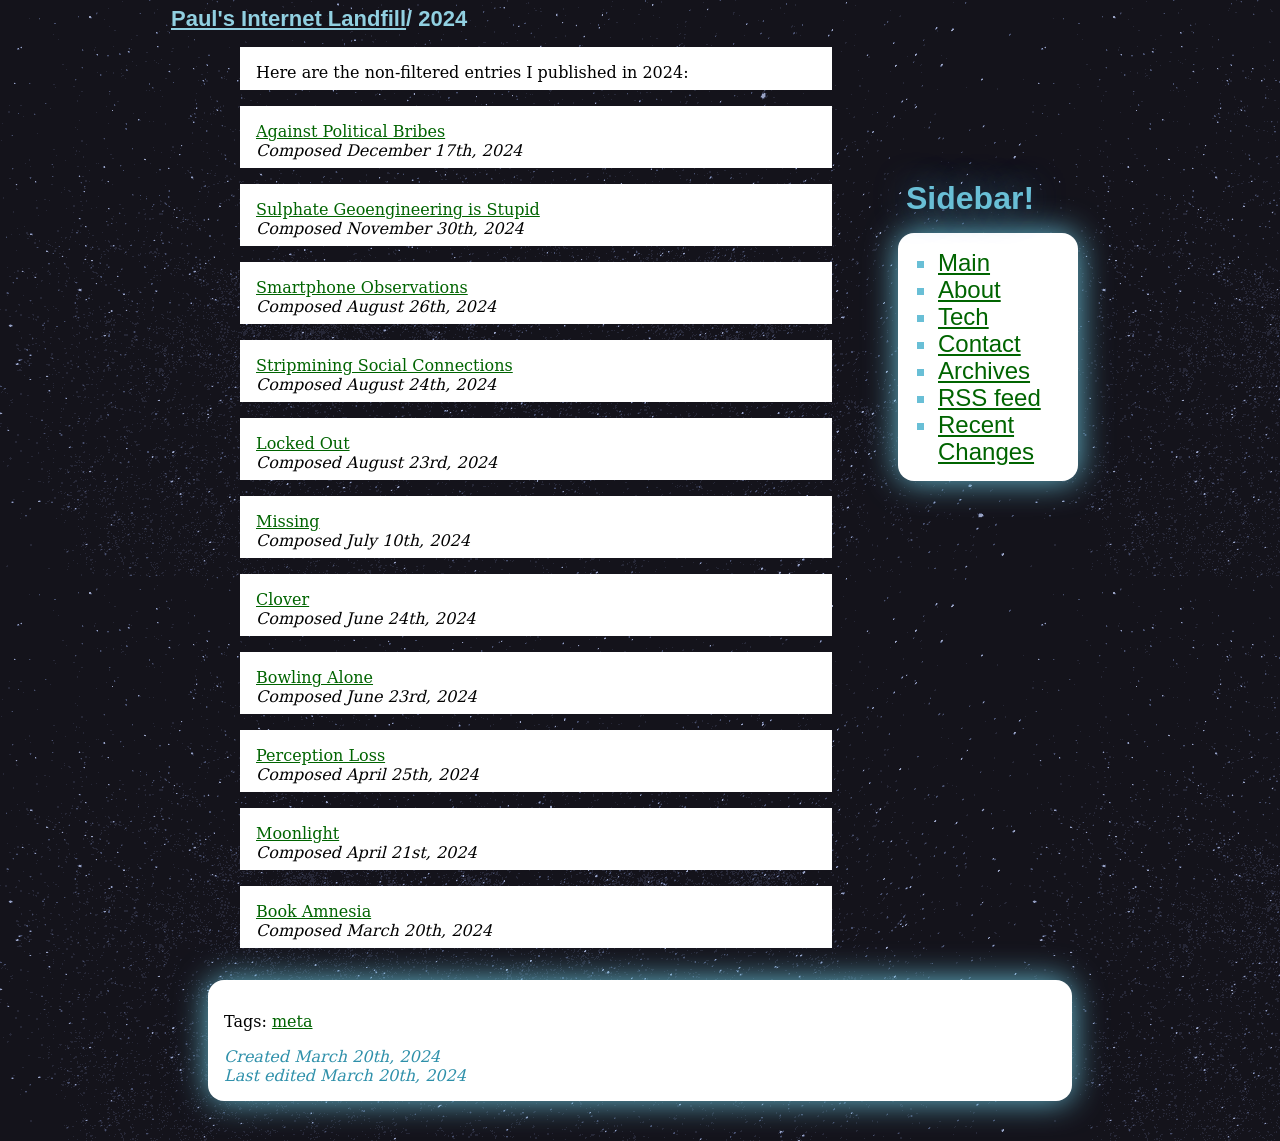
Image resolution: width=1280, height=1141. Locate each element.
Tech (963, 316)
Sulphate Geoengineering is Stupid (398, 209)
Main (964, 262)
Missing (288, 521)
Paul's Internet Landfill (288, 18)
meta (292, 1021)
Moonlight (297, 833)
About (969, 289)
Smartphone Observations (362, 287)
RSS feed (989, 397)
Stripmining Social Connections (384, 365)
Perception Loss (320, 755)
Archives (984, 370)
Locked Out (303, 443)
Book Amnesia (313, 911)
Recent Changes (986, 438)
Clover (282, 599)
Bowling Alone (314, 677)
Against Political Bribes (350, 131)
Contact (979, 343)
